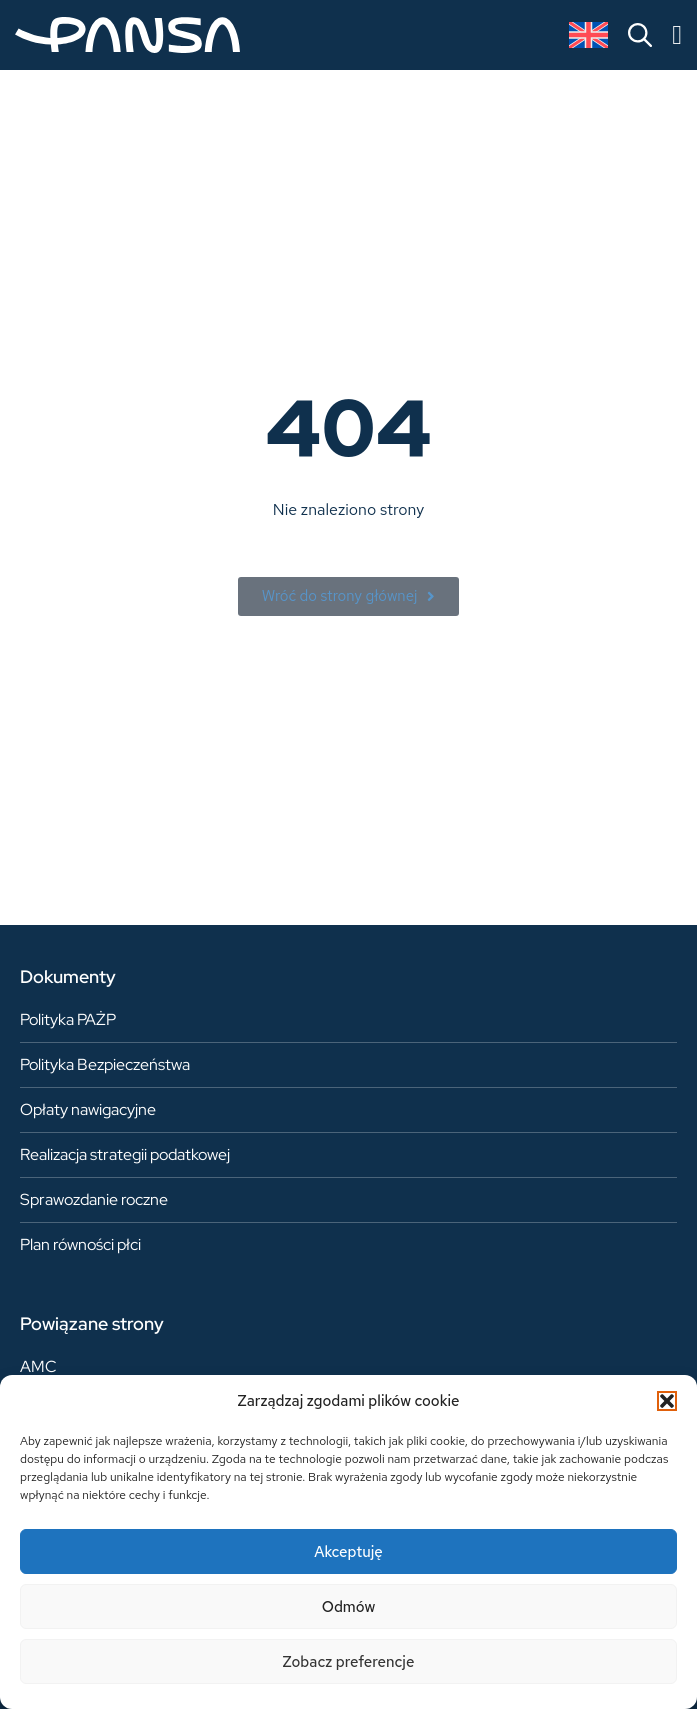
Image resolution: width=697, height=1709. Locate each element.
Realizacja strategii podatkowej (125, 1154)
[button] (667, 1401)
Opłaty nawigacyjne (88, 1109)
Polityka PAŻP (68, 1019)
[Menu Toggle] (677, 35)
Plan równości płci (80, 1244)
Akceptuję (348, 1552)
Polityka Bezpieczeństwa (105, 1064)
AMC (38, 1366)
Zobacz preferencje (349, 1662)
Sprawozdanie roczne (94, 1199)
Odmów (349, 1607)
